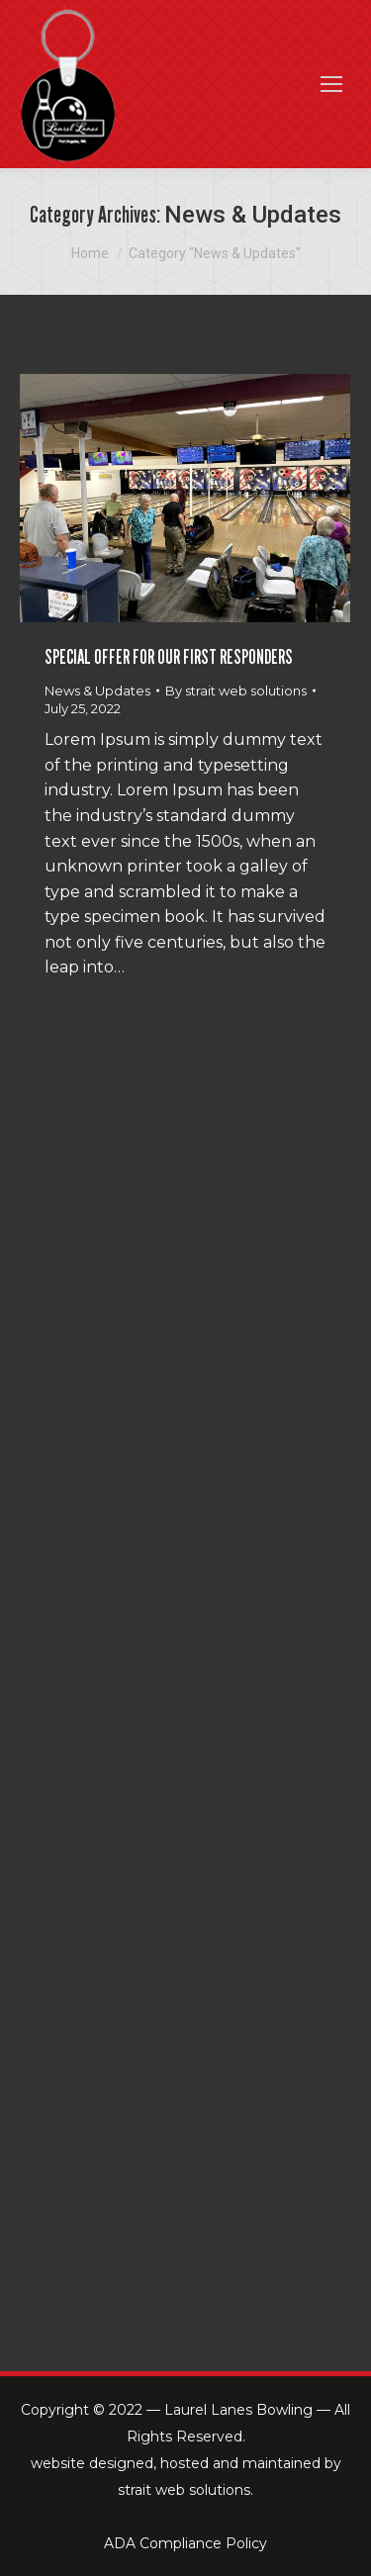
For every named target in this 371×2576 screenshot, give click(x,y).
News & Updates (97, 690)
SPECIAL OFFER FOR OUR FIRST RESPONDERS (169, 657)
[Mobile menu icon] (331, 84)
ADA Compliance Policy (185, 2543)
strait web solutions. (185, 2490)
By (236, 690)
